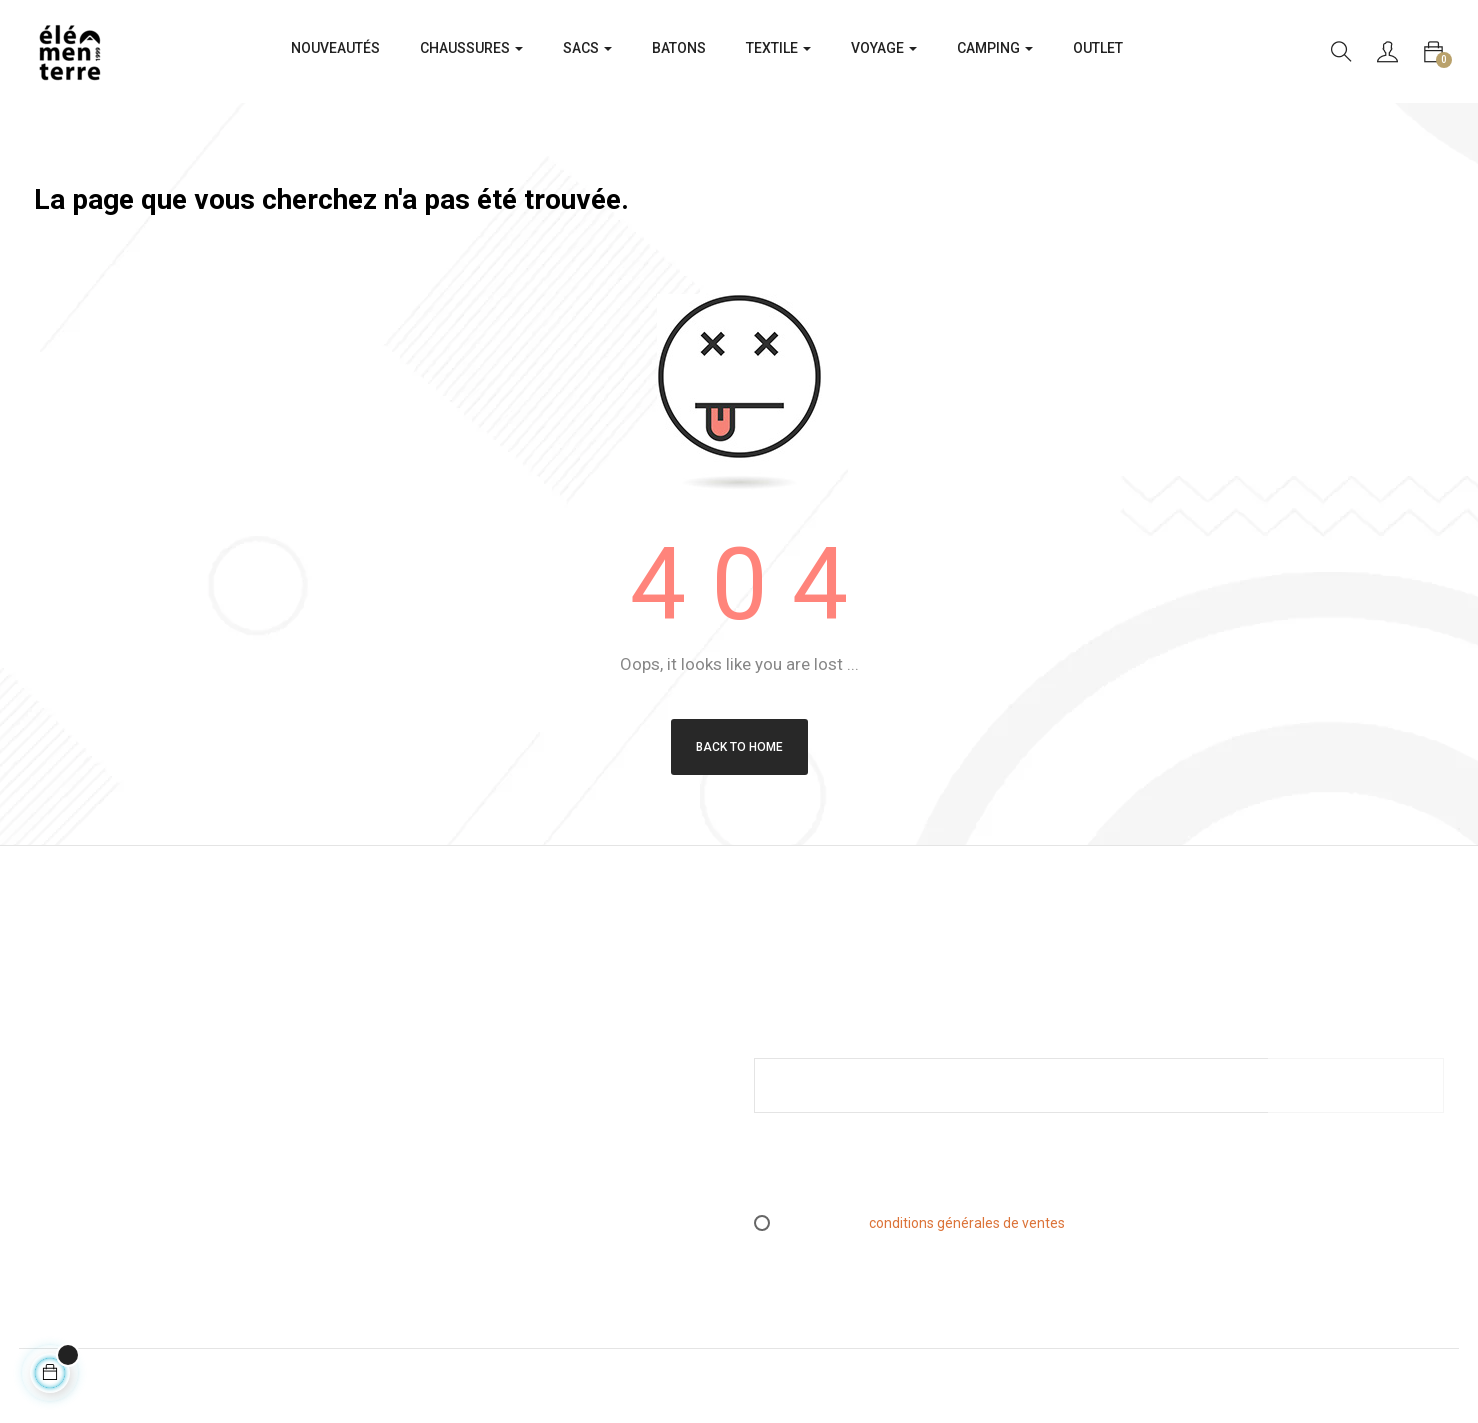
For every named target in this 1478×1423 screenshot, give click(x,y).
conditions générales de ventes (967, 1223)
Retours (419, 1088)
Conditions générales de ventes (493, 1057)
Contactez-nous (445, 1182)
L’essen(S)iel (434, 1119)
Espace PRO (432, 1151)
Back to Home (739, 747)
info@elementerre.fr (99, 1177)
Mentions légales (447, 1026)
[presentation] (921, 1172)
